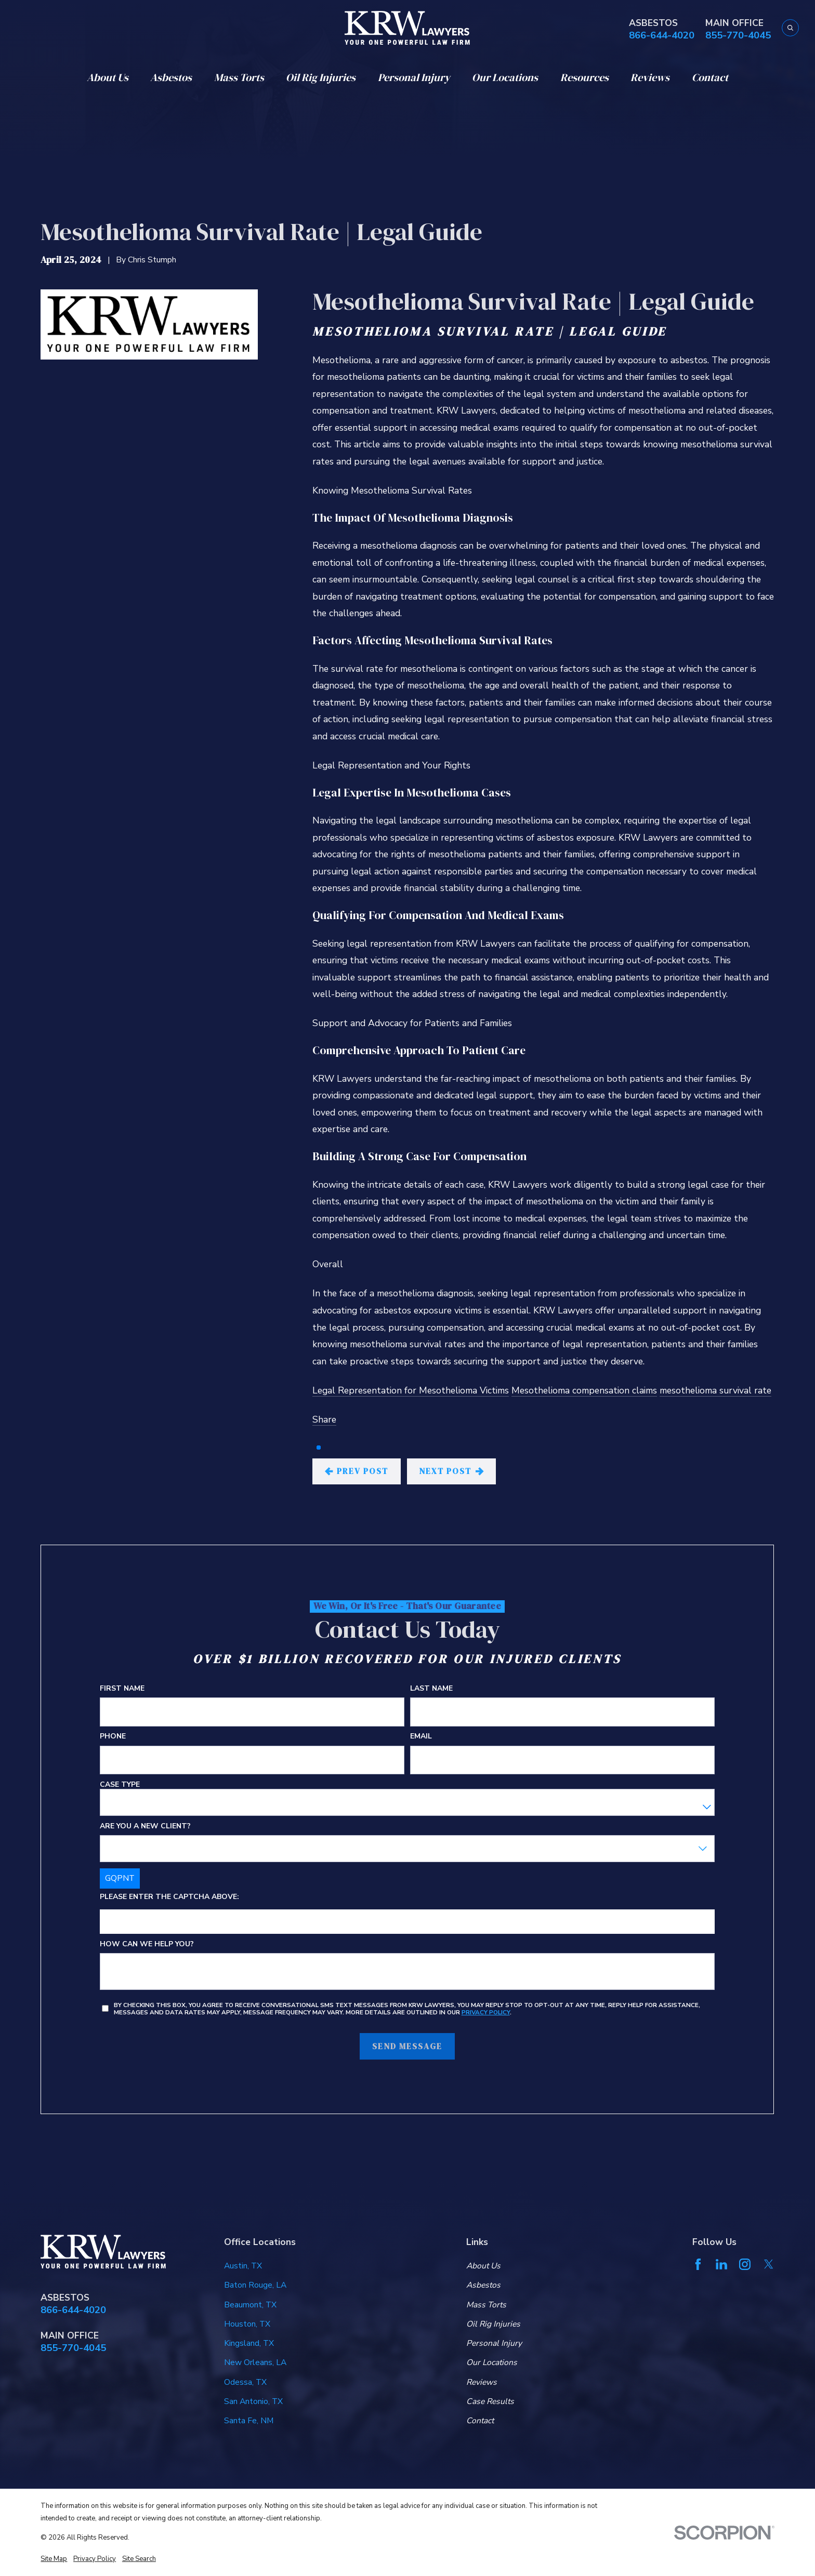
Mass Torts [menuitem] (239, 77)
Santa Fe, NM (248, 2420)
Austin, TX (243, 2266)
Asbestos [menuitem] (171, 77)
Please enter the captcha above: (169, 1897)
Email (421, 1737)
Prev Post (357, 1471)
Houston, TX (247, 2324)
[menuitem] (54, 2559)
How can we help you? (147, 1944)
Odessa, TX (245, 2382)
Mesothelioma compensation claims (584, 1390)
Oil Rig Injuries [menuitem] (321, 77)
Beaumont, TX (250, 2305)
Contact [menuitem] (710, 77)
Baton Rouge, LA (255, 2285)
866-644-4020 (661, 36)
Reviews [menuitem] (649, 77)
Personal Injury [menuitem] (414, 77)
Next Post (451, 1471)
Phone (113, 1737)
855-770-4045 (738, 36)
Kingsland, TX (249, 2343)
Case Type (120, 1785)
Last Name (432, 1689)
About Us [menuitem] (107, 77)
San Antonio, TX (253, 2401)
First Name (122, 1689)
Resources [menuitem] (584, 77)
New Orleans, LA (255, 2362)
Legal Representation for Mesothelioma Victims (410, 1390)
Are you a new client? (145, 1826)
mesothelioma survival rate (715, 1390)
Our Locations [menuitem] (505, 77)
